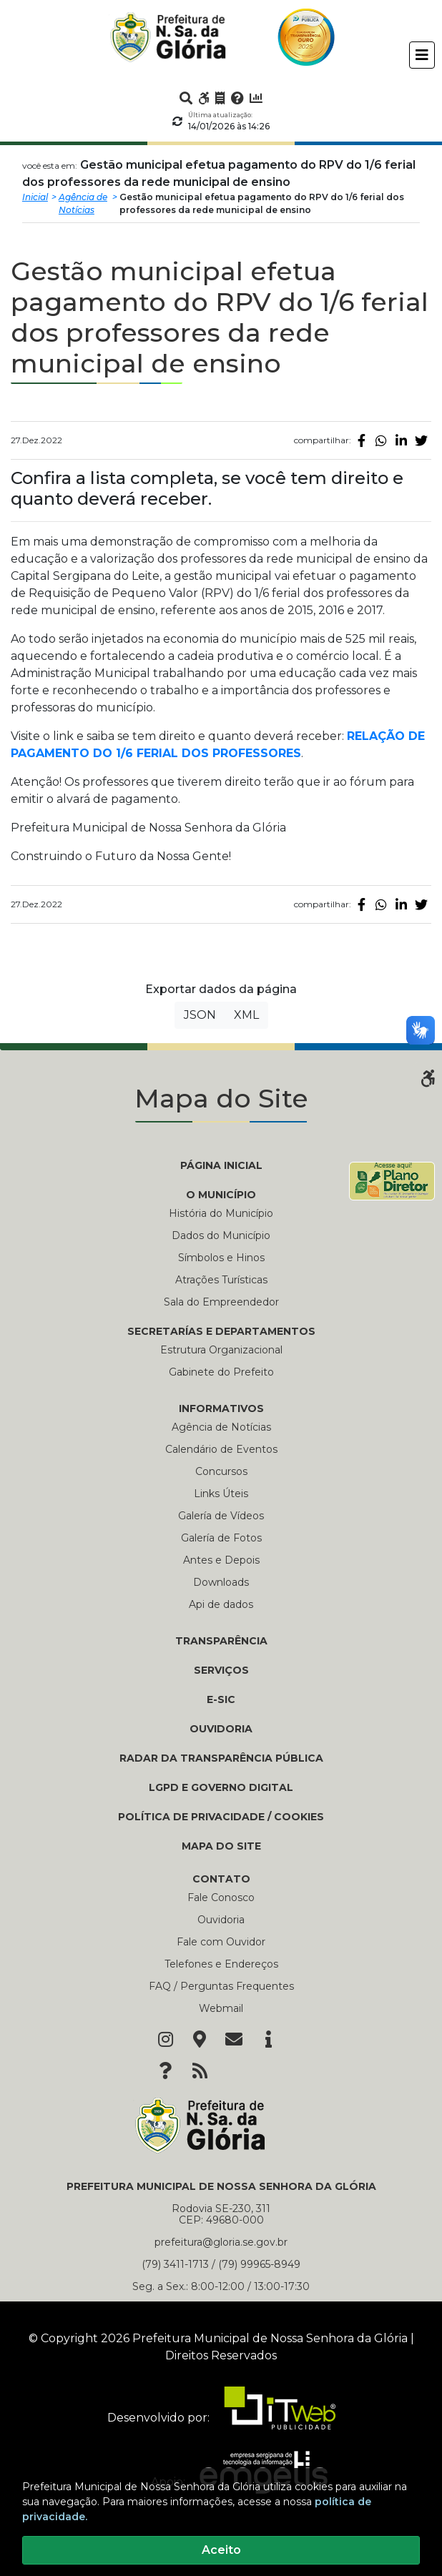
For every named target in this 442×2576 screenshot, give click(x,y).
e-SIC (221, 1699)
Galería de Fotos (221, 1537)
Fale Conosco (221, 1897)
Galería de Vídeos (221, 1515)
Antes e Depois (221, 1560)
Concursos (221, 1471)
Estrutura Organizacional (221, 1349)
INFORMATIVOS (221, 1408)
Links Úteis (221, 1493)
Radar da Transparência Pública (221, 1758)
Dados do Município (221, 1235)
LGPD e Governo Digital (221, 1787)
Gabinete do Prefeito (221, 1372)
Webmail (221, 2008)
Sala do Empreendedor (221, 1302)
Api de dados (221, 1604)
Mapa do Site (221, 1846)
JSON (200, 1015)
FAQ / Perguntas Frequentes (221, 1986)
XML (246, 1015)
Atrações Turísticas (221, 1279)
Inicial (35, 197)
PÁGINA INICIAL (221, 1165)
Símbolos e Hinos (221, 1257)
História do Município (221, 1213)
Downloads (221, 1582)
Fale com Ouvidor (221, 1941)
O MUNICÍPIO (221, 1194)
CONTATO (221, 1878)
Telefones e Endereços (221, 1964)
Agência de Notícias (83, 203)
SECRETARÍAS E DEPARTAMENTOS (221, 1331)
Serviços (221, 1670)
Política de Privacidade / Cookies (221, 1816)
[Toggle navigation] (422, 55)
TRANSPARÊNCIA (221, 1640)
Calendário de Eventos (221, 1449)
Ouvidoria (221, 1728)
